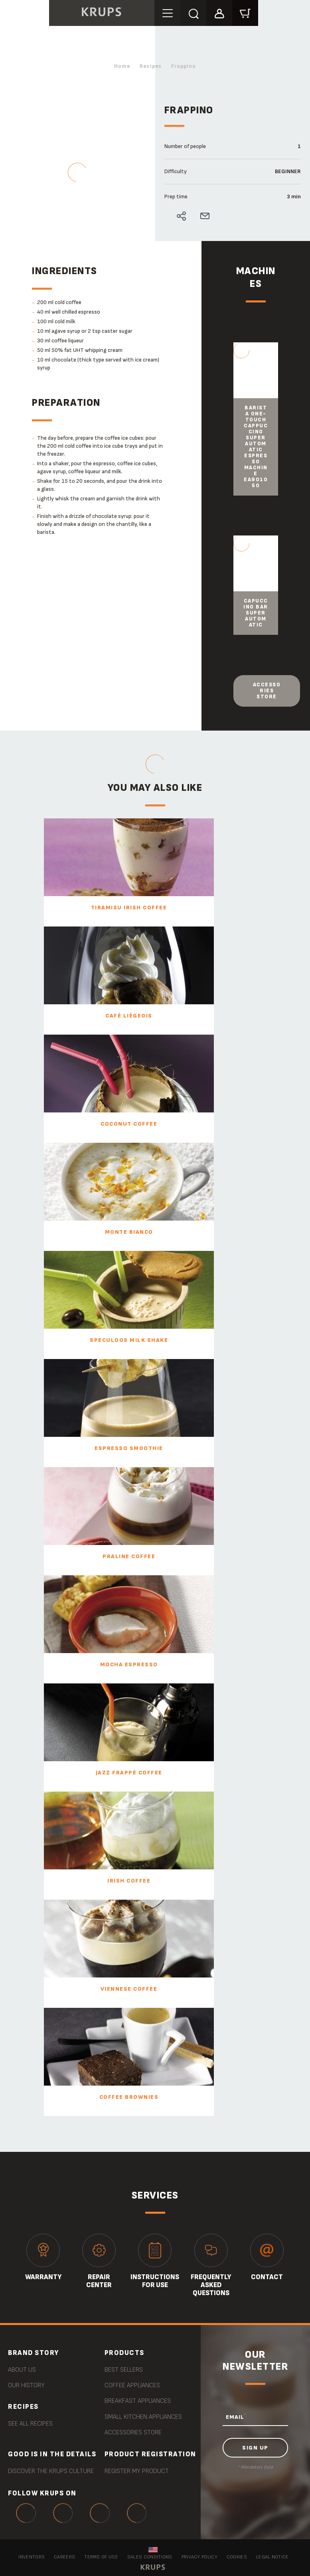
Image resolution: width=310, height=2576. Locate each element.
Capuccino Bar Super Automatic (255, 613)
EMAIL (236, 2416)
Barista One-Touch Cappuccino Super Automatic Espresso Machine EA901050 (256, 447)
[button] (220, 12)
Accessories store (267, 690)
